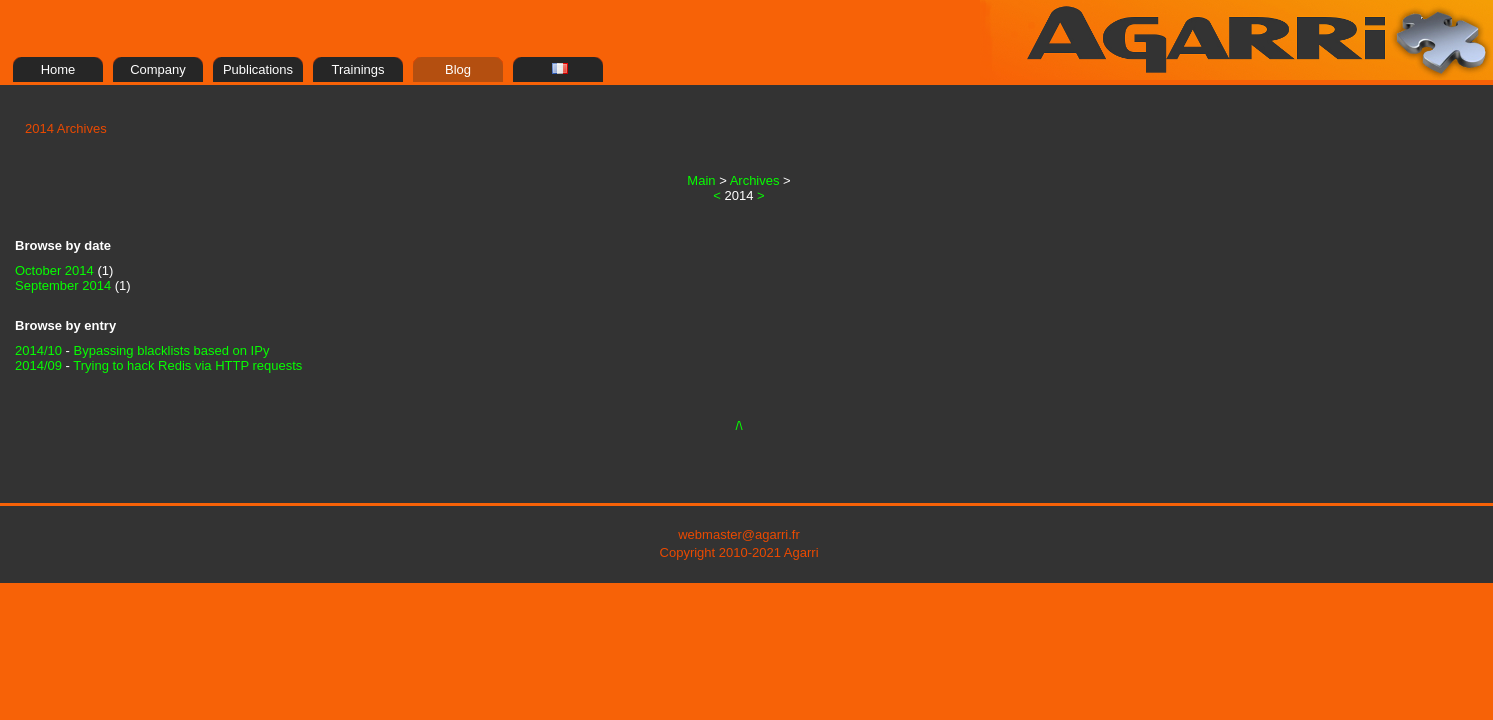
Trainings (358, 69)
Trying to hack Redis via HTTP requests (187, 365)
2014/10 (38, 350)
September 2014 (65, 285)
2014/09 (38, 365)
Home (58, 69)
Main (701, 180)
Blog (458, 69)
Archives (755, 180)
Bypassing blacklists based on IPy (172, 350)
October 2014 (54, 270)
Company (158, 69)
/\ (738, 425)
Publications (258, 69)
